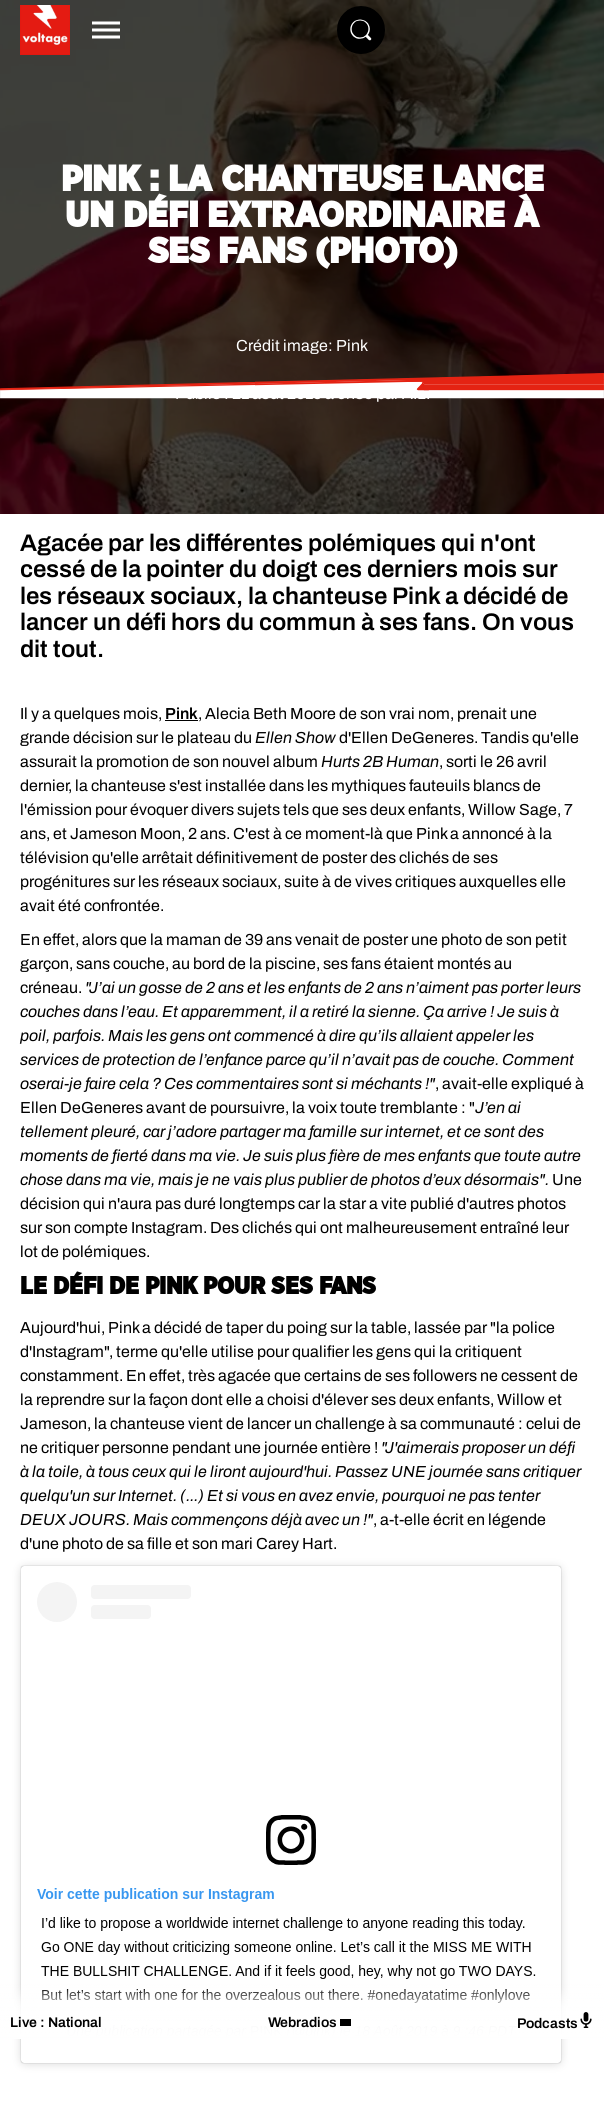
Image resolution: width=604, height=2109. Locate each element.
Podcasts (555, 2021)
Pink (181, 713)
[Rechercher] (361, 30)
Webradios (302, 2022)
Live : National (56, 2022)
